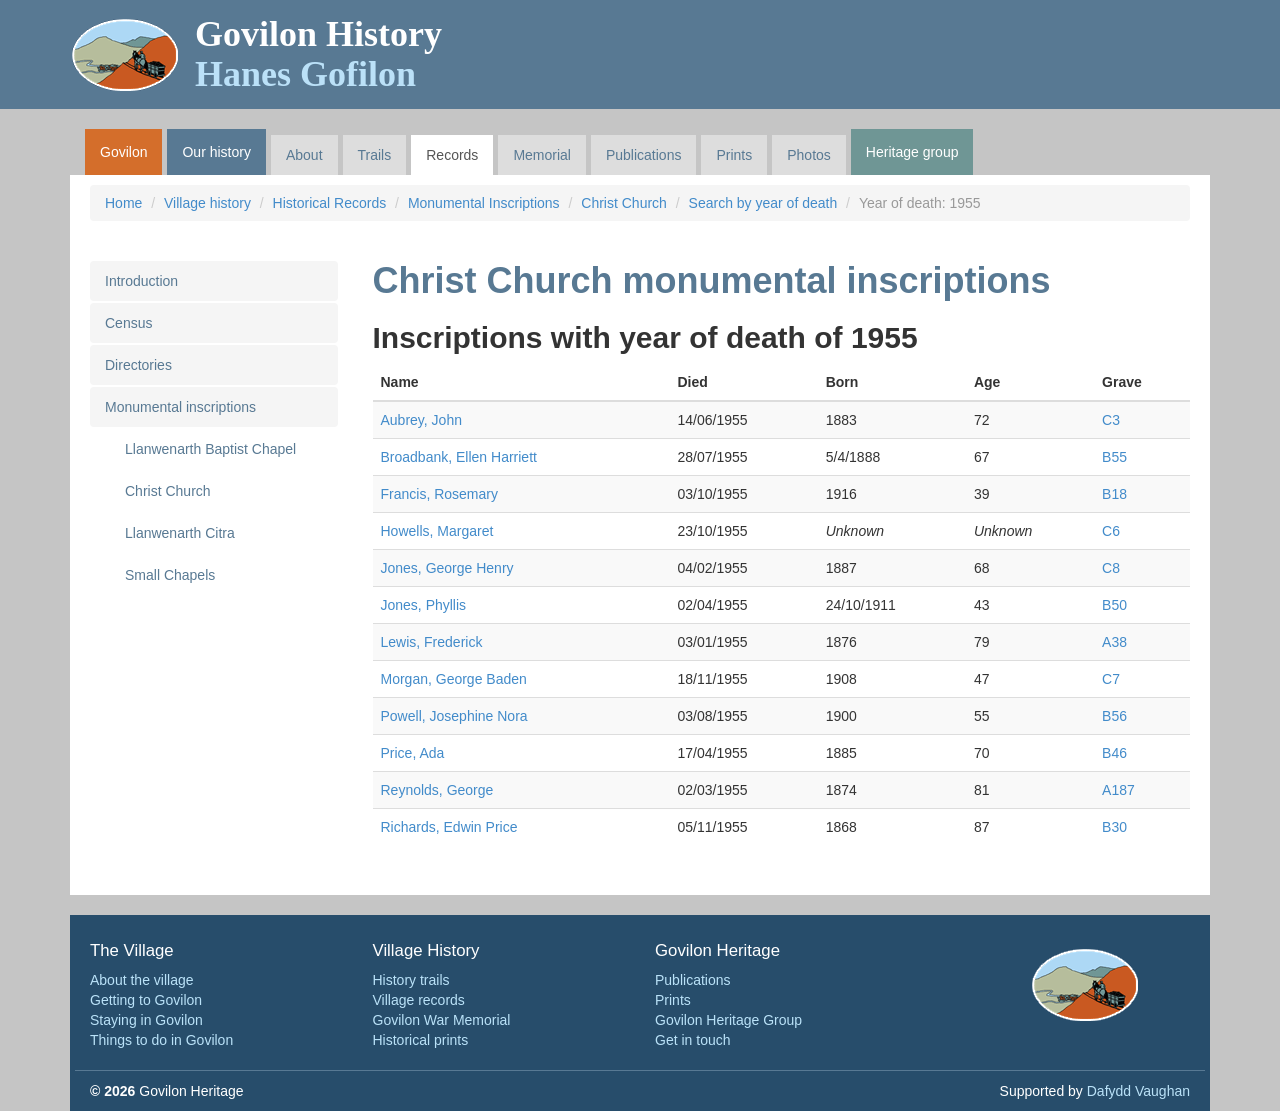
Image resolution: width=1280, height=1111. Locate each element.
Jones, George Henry (447, 568)
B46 (1114, 753)
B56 (1114, 716)
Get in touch (693, 1040)
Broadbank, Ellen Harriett (459, 457)
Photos (809, 155)
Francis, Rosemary (439, 494)
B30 (1114, 827)
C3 (1111, 420)
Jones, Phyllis (424, 605)
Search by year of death (763, 203)
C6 (1111, 531)
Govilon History (318, 54)
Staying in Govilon (146, 1020)
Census (128, 323)
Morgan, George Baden (454, 679)
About (304, 155)
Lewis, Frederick (432, 642)
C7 (1111, 679)
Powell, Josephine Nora (454, 716)
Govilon (123, 152)
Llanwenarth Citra (180, 533)
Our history (216, 152)
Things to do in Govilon (161, 1040)
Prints (734, 155)
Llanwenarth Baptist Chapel (210, 449)
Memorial (542, 155)
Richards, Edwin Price (449, 827)
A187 (1118, 790)
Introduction (141, 281)
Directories (138, 365)
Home (123, 203)
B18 (1114, 494)
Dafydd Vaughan (1138, 1091)
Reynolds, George (437, 790)
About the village (142, 980)
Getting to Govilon (146, 1000)
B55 (1114, 457)
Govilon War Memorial (442, 1020)
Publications (644, 155)
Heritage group (912, 152)
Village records (419, 1000)
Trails (375, 155)
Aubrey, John (421, 420)
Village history (207, 203)
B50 (1114, 605)
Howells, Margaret (437, 531)
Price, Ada (413, 753)
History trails (411, 980)
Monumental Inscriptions (484, 203)
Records (452, 155)
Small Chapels (170, 575)
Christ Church (624, 203)
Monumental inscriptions (180, 407)
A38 (1114, 642)
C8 (1111, 568)
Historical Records (330, 203)
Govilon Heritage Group (728, 1020)
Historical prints (421, 1040)
